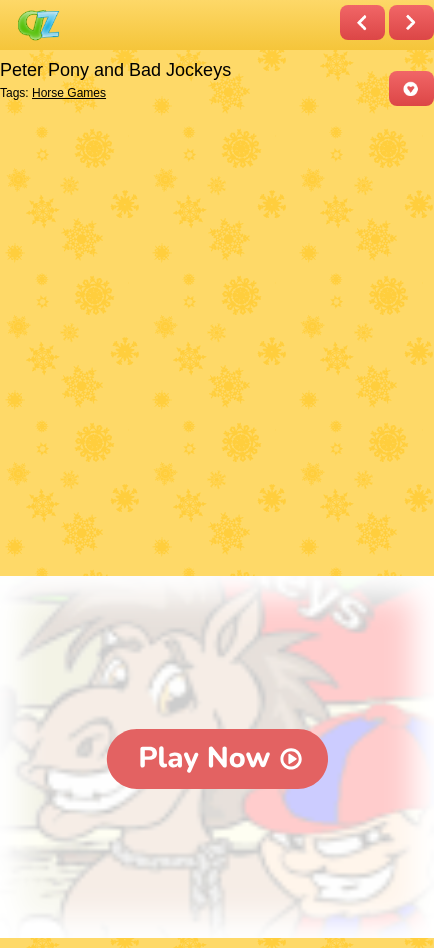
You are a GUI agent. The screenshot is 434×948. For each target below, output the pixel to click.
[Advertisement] (217, 343)
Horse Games (69, 93)
